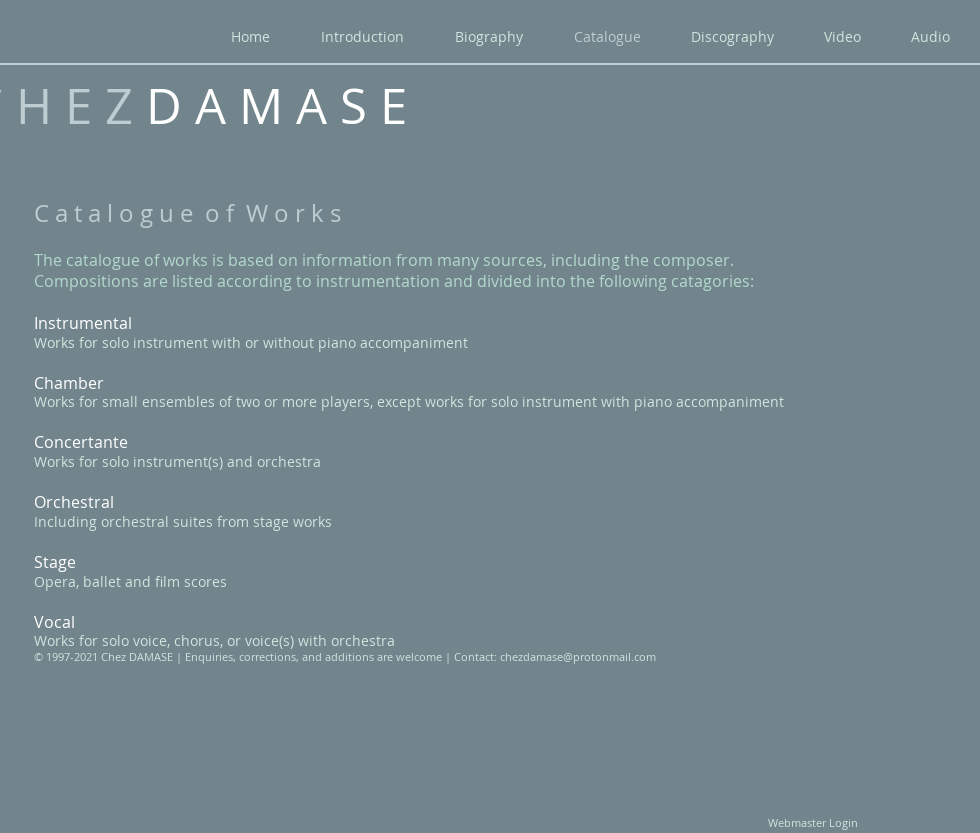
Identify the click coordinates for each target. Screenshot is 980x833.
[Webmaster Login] (812, 823)
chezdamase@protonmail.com (578, 656)
